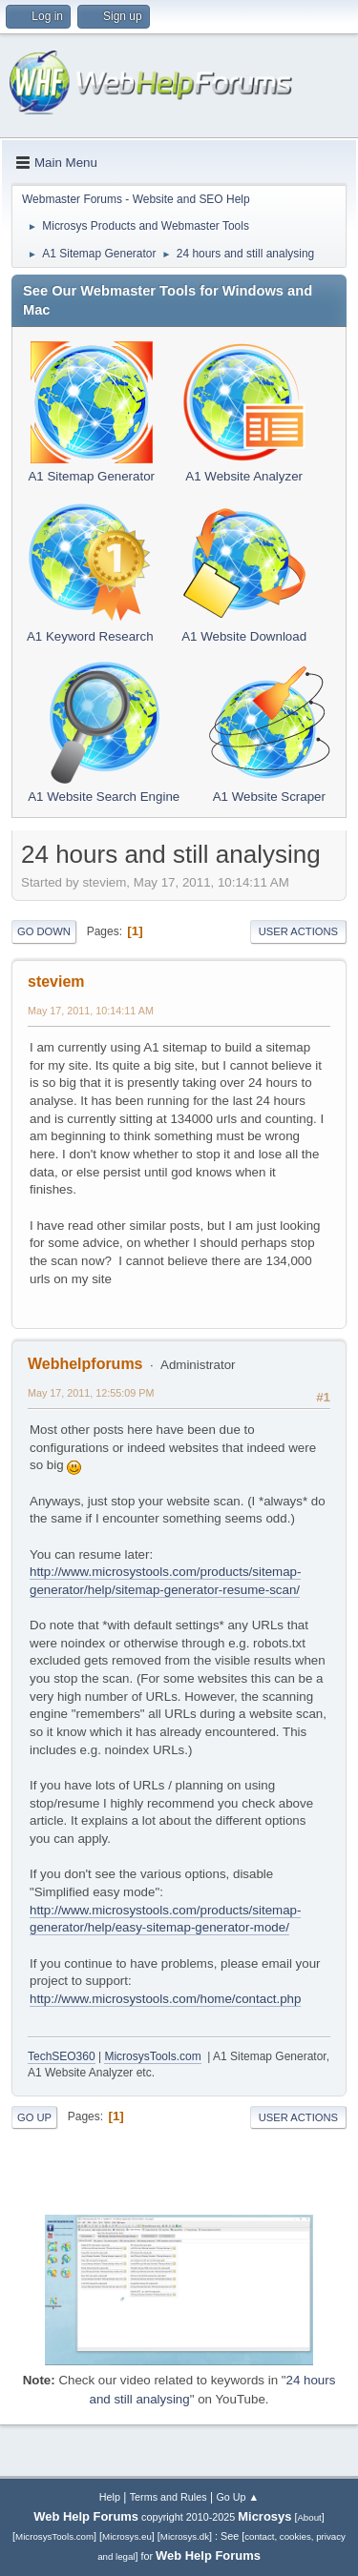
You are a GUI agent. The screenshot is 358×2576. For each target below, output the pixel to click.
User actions (298, 931)
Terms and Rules (168, 2497)
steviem (56, 981)
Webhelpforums (85, 1364)
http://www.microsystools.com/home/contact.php (165, 1999)
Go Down (44, 931)
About (309, 2517)
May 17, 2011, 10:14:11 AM (91, 1010)
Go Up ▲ (237, 2497)
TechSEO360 (61, 2056)
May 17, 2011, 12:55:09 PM (91, 1393)
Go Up (34, 2117)
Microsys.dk (184, 2536)
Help (109, 2497)
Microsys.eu (127, 2536)
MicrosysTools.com (152, 2056)
